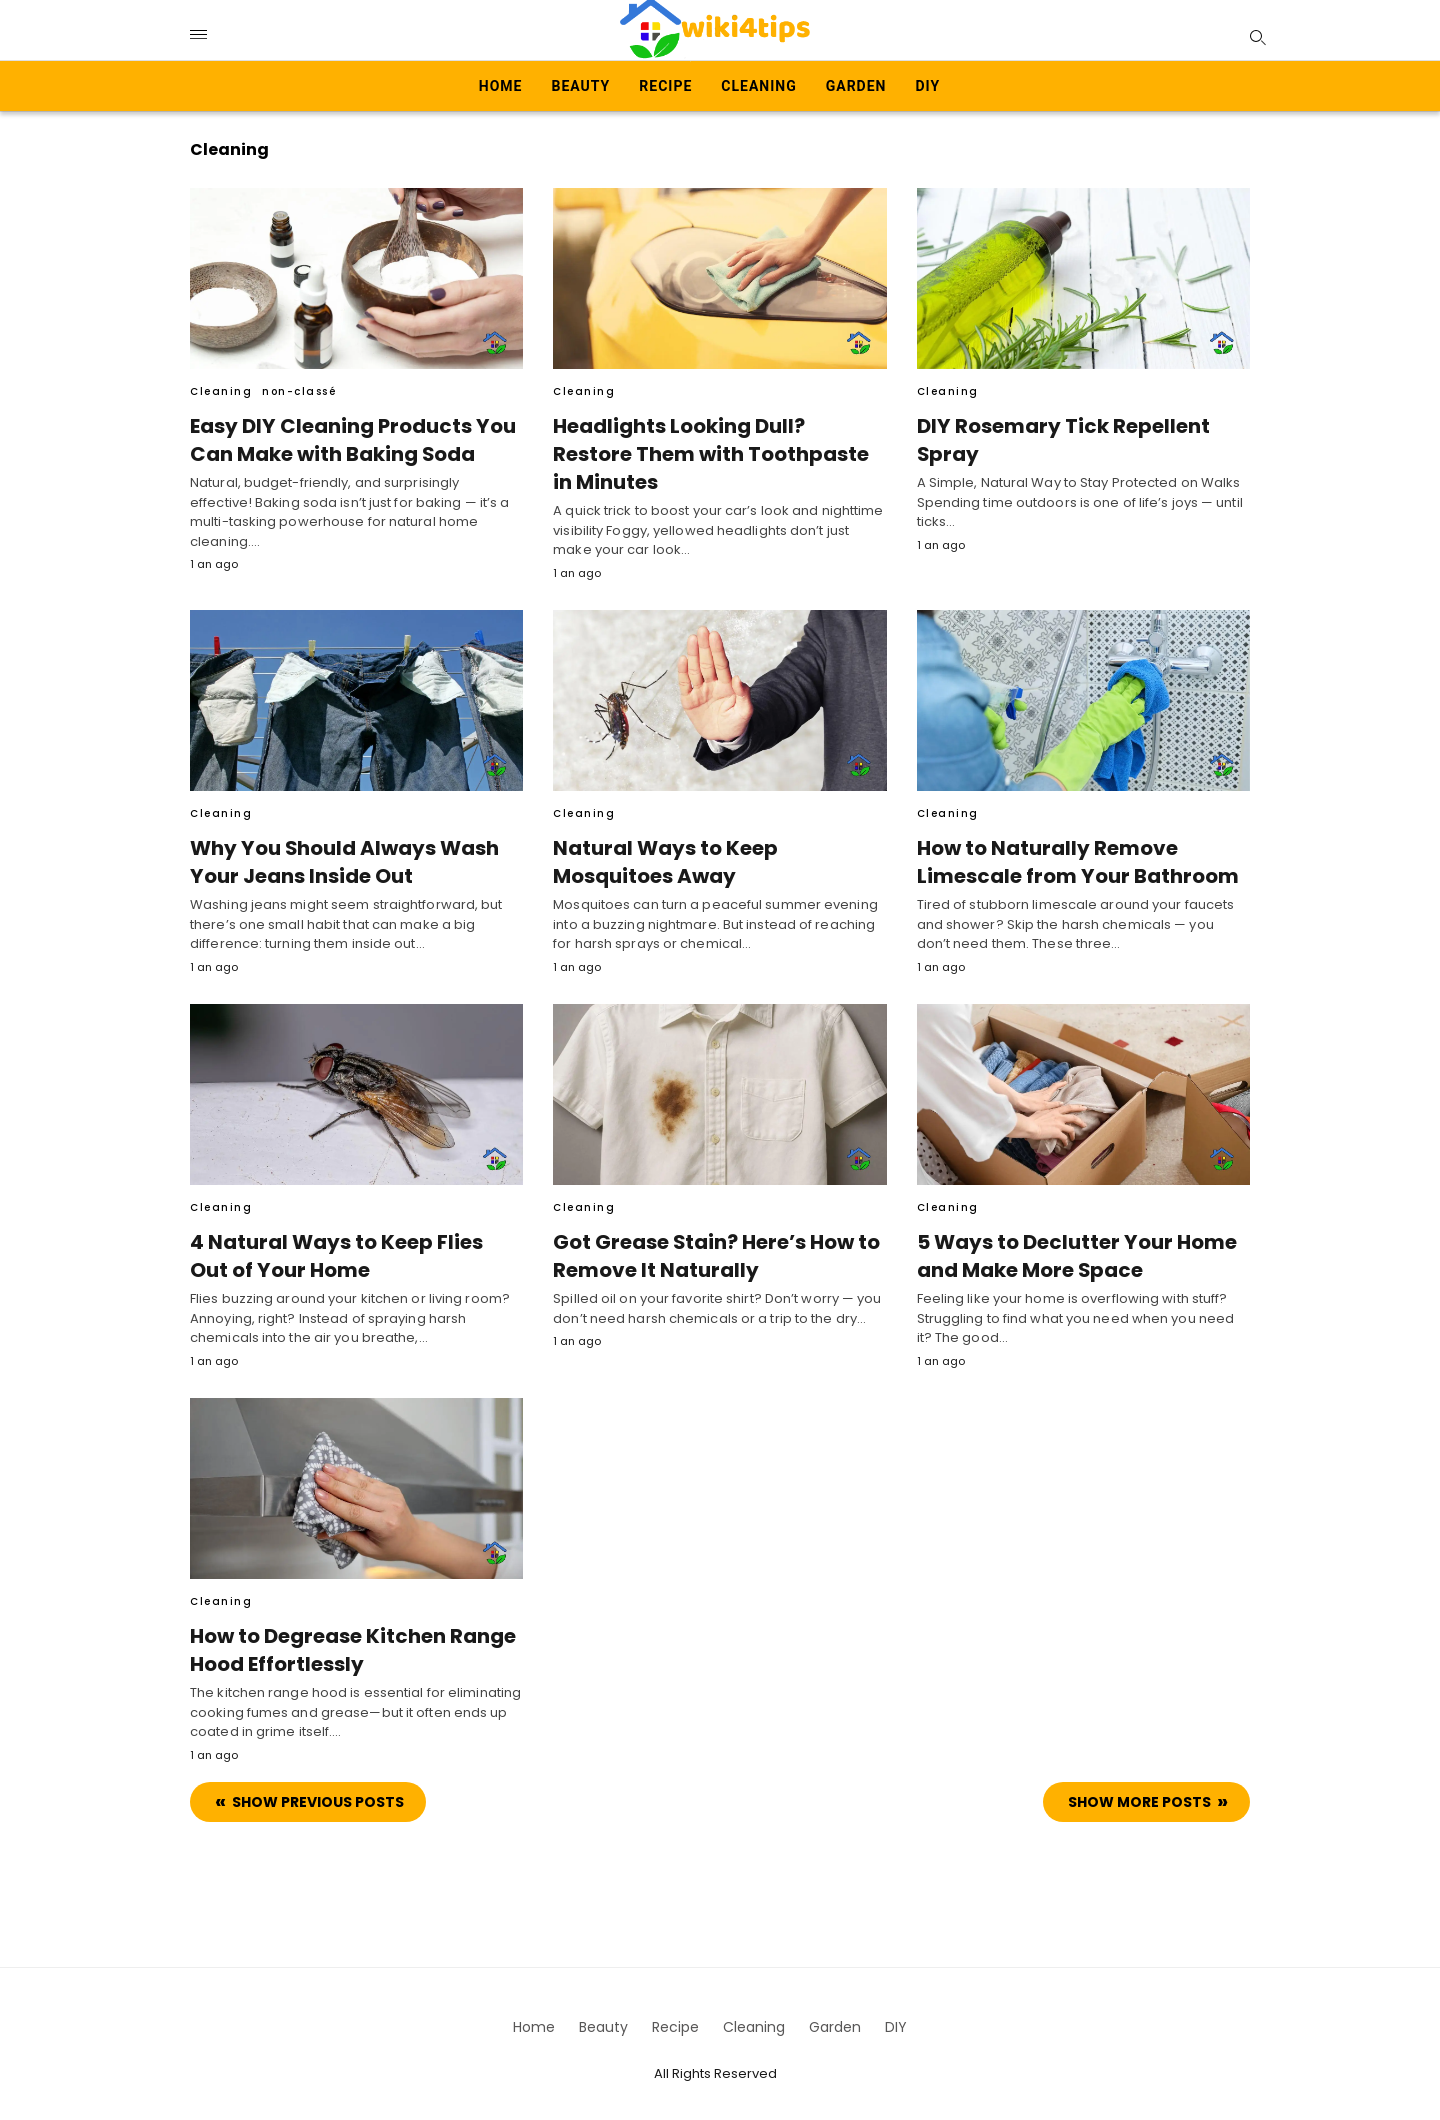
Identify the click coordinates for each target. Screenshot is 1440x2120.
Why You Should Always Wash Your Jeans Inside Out (340, 853)
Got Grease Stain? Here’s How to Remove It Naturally (714, 1247)
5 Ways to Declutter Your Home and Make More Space (1072, 1247)
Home (501, 86)
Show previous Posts (318, 1792)
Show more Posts (1139, 1792)
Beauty (581, 86)
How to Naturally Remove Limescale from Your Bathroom (1070, 853)
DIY (927, 86)
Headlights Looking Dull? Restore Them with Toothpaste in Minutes (718, 440)
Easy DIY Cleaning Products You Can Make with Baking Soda (348, 440)
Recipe (665, 86)
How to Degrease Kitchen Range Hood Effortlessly (349, 1640)
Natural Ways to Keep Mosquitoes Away (661, 853)
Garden (856, 86)
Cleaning (758, 86)
